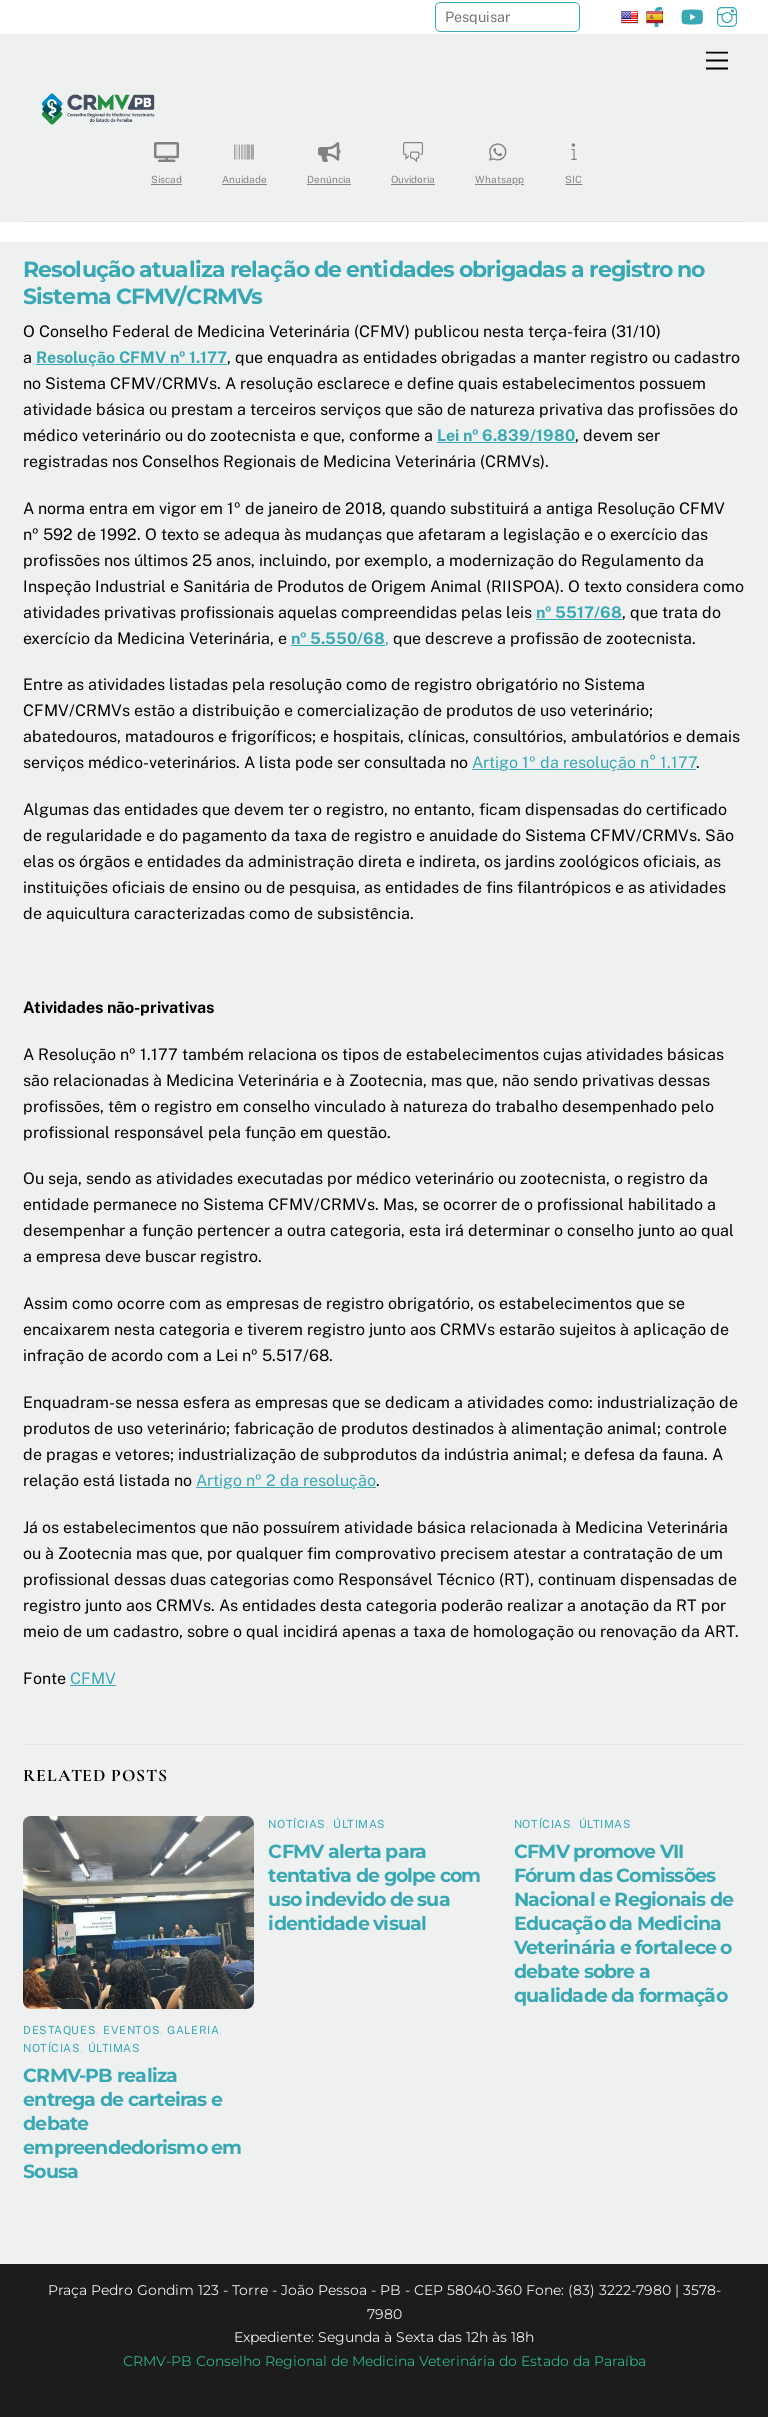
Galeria (193, 2030)
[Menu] (717, 61)
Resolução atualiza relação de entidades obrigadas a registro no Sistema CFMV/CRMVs (364, 282)
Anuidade (244, 156)
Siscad (166, 156)
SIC (574, 156)
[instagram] (727, 14)
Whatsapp (499, 156)
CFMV (93, 1678)
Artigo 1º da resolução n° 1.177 (584, 762)
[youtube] (692, 14)
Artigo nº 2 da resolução (286, 1480)
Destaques (59, 2030)
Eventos (131, 2030)
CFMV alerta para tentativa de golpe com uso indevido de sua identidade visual (374, 1887)
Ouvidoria (413, 156)
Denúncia (329, 156)
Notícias (51, 2048)
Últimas (114, 2048)
